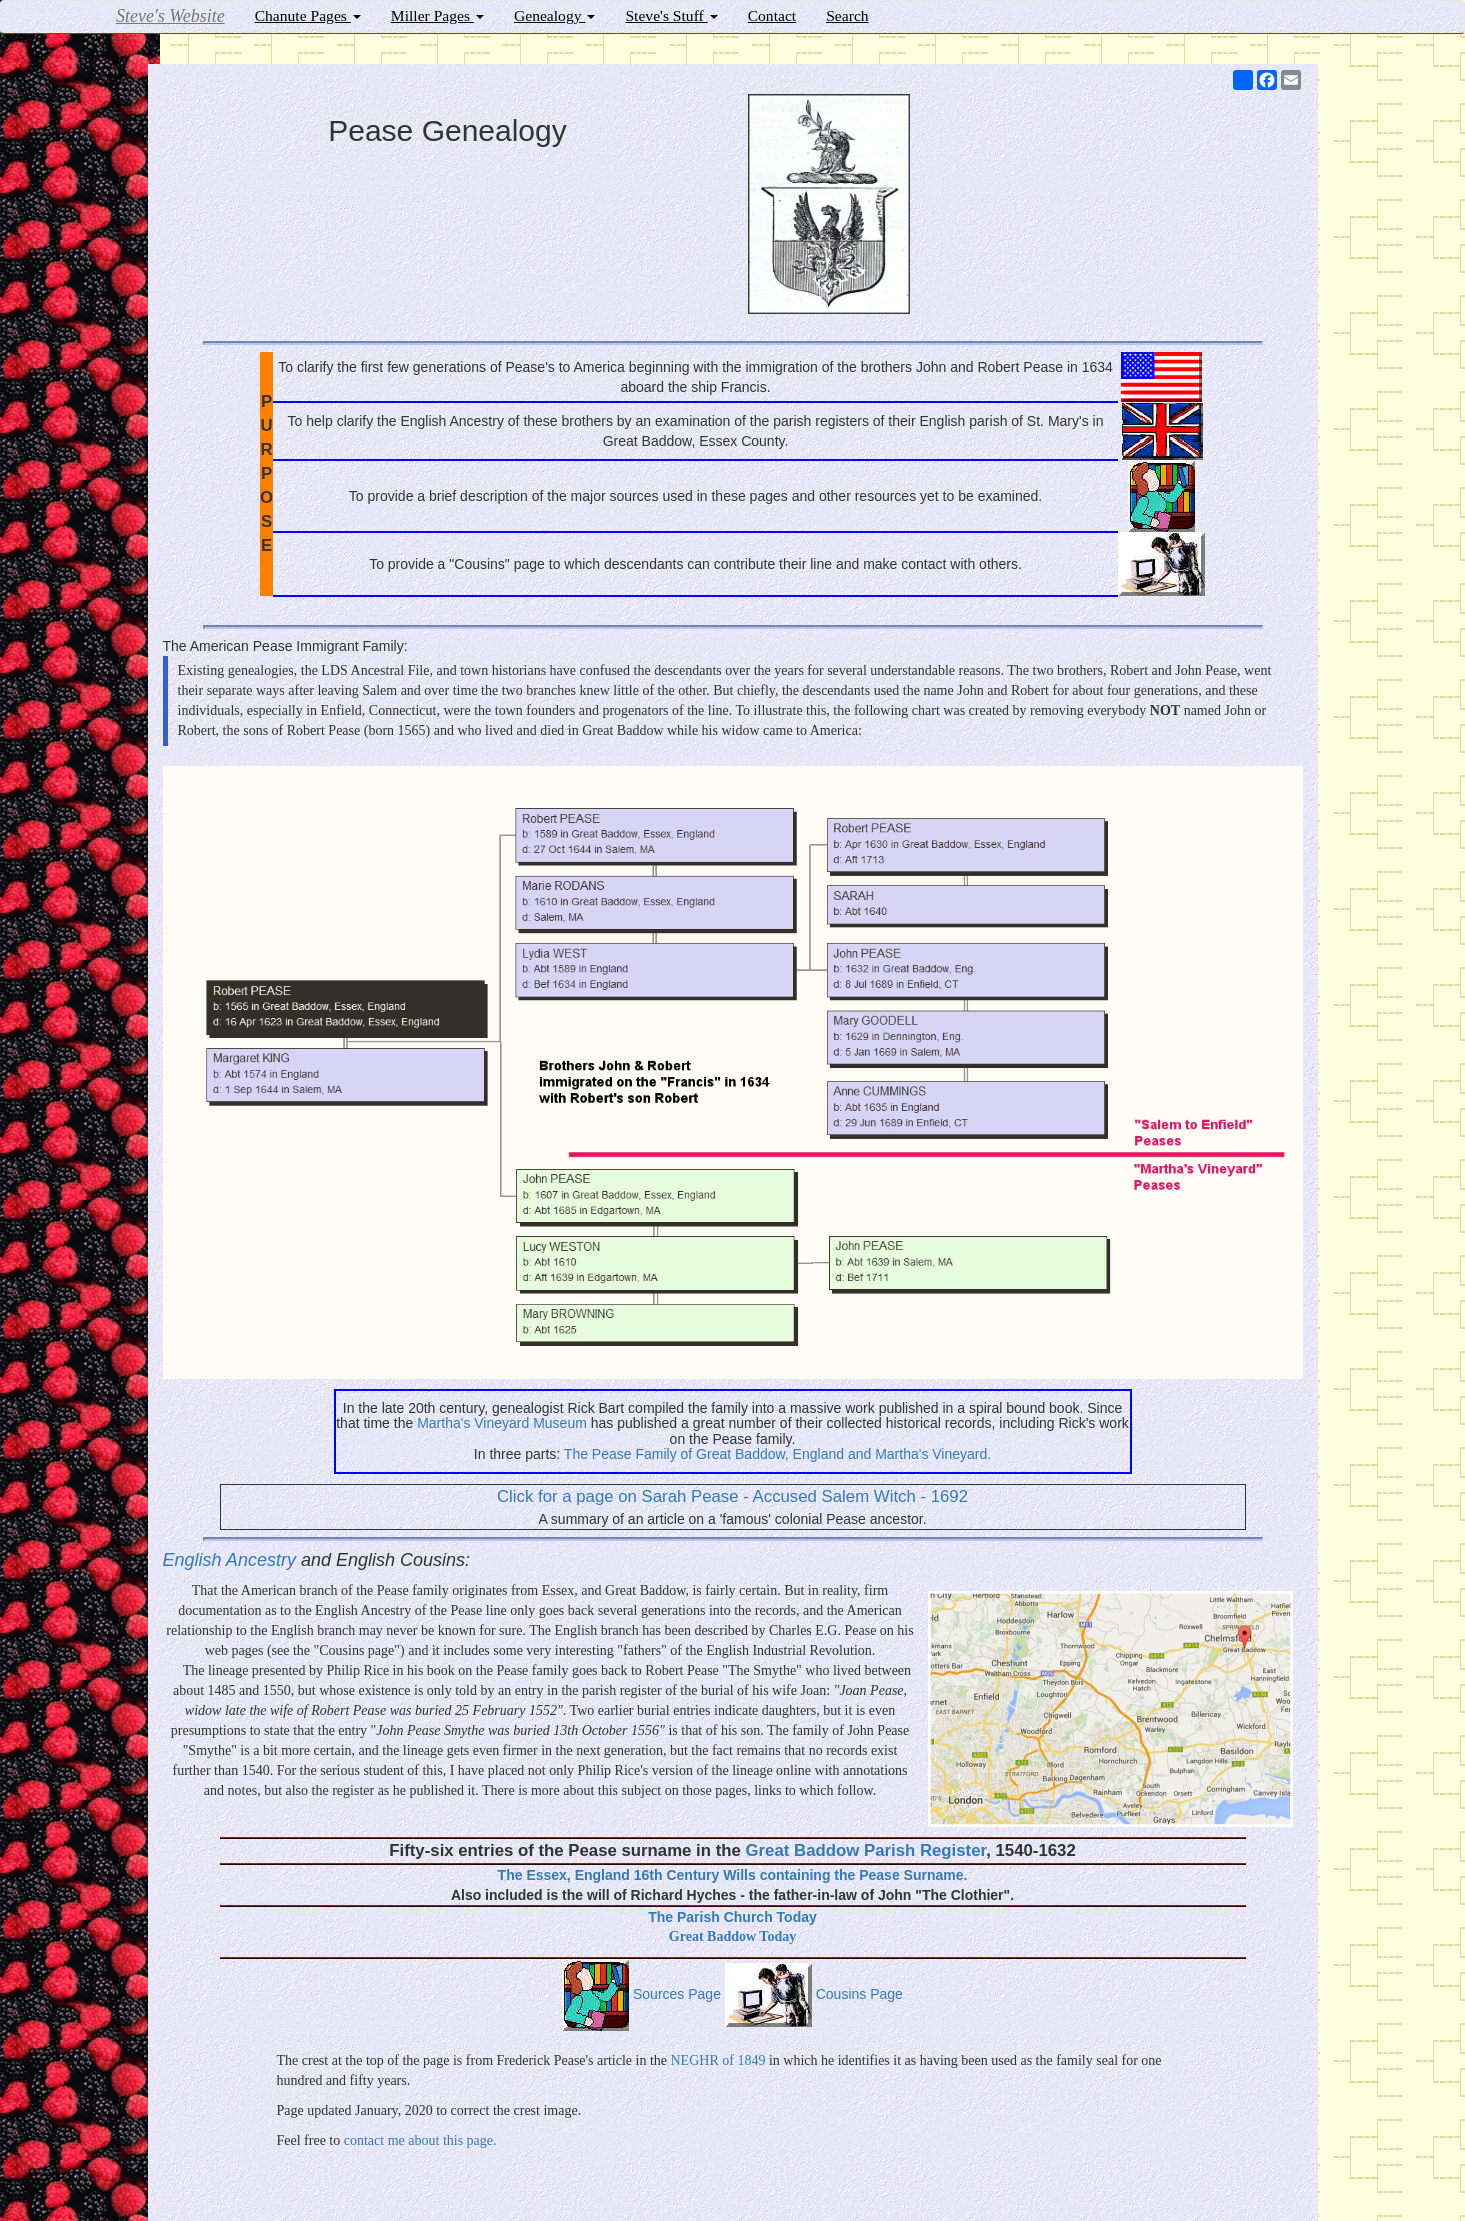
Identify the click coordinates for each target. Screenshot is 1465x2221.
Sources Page (641, 1994)
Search (847, 15)
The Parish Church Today (732, 1917)
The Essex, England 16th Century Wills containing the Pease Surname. (733, 1875)
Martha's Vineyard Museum (502, 1423)
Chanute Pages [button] (308, 15)
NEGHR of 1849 (718, 2060)
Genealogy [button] (554, 15)
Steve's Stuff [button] (671, 15)
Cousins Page (814, 1994)
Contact (772, 15)
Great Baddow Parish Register (866, 1850)
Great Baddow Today (732, 1936)
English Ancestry (232, 1560)
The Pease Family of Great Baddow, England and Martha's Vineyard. (777, 1454)
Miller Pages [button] (437, 15)
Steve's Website (170, 16)
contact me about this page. (420, 2140)
